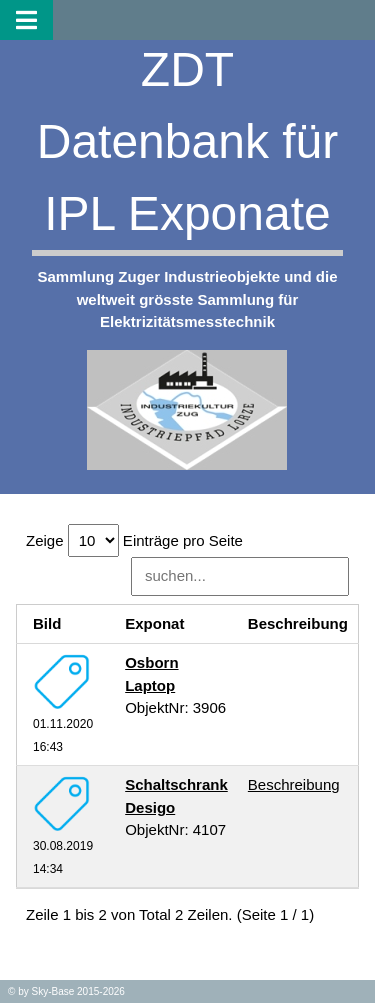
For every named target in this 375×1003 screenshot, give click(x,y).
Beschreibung (294, 784)
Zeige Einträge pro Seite (134, 540)
